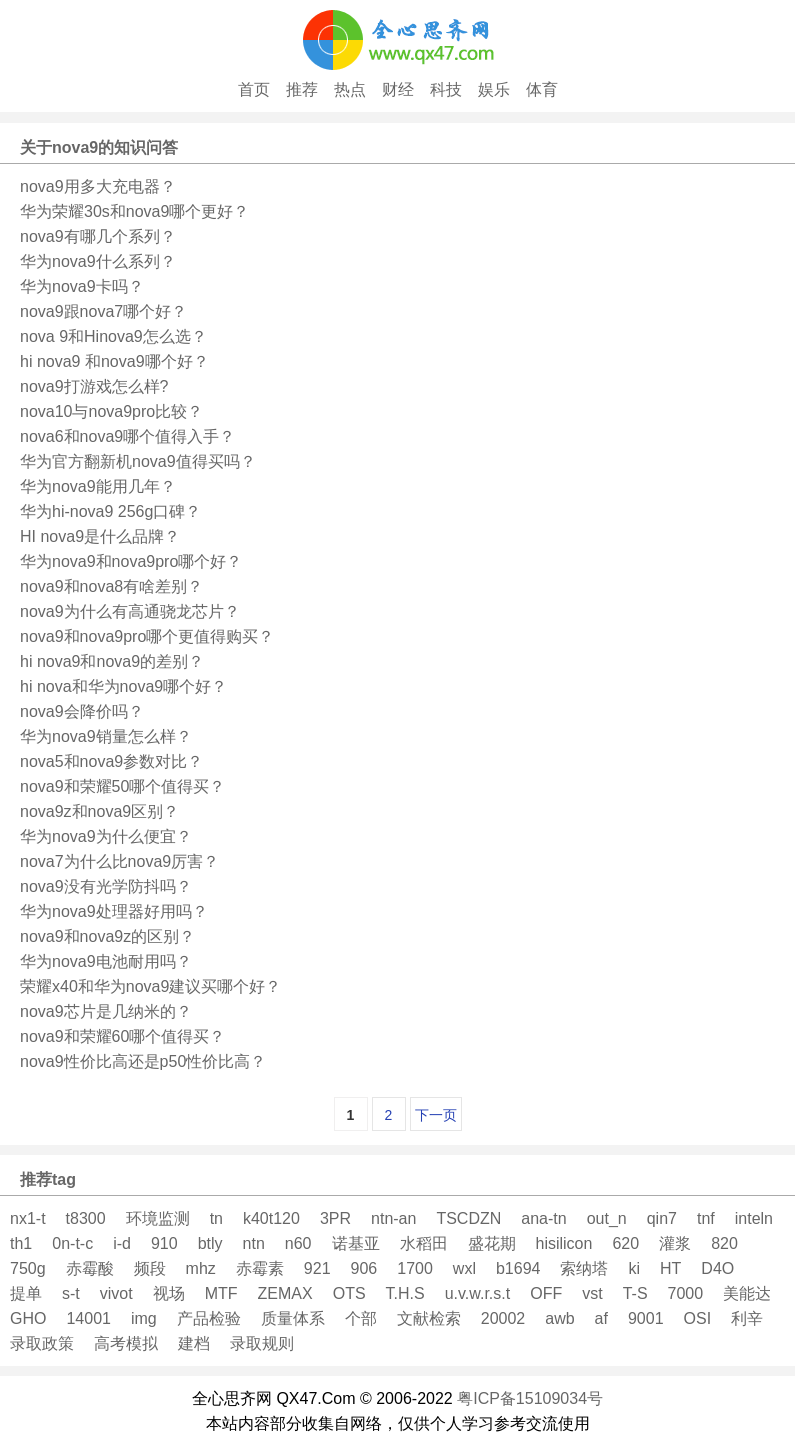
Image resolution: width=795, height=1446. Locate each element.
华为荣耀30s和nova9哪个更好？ (134, 211)
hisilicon (564, 1243)
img (144, 1318)
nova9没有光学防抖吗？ (106, 886)
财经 (398, 89)
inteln (754, 1218)
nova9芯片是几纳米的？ (106, 1011)
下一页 (436, 1115)
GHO (28, 1318)
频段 (150, 1268)
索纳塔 (584, 1268)
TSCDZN (468, 1218)
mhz (201, 1268)
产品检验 (209, 1318)
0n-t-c (72, 1243)
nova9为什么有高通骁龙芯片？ (130, 611)
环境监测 (158, 1218)
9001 (646, 1318)
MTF (221, 1293)
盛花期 (492, 1243)
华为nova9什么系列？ (98, 261)
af (601, 1318)
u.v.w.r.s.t (478, 1293)
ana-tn (543, 1218)
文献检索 (429, 1318)
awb (559, 1318)
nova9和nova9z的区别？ (107, 936)
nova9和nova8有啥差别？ (111, 586)
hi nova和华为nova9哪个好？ (123, 686)
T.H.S (405, 1293)
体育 (542, 89)
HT (670, 1268)
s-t (71, 1293)
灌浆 (675, 1243)
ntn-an (393, 1218)
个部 (361, 1318)
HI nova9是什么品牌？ (100, 536)
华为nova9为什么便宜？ (106, 836)
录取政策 (42, 1343)
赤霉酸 (90, 1268)
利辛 (747, 1318)
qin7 (662, 1218)
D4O (717, 1268)
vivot (116, 1293)
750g (28, 1268)
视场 (169, 1293)
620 (625, 1243)
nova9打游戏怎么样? (94, 386)
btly (210, 1243)
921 (317, 1268)
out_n (607, 1218)
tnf (706, 1218)
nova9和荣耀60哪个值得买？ (122, 1036)
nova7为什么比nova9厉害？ (119, 861)
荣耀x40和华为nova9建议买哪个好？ (150, 986)
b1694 (518, 1268)
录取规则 (262, 1343)
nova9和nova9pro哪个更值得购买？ (147, 636)
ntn (254, 1243)
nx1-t (28, 1218)
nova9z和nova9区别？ (99, 811)
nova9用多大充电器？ (98, 186)
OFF (546, 1293)
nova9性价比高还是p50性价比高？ (143, 1061)
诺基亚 (356, 1243)
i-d (122, 1243)
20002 (503, 1318)
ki (634, 1268)
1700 (415, 1268)
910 (164, 1243)
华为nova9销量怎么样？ (106, 736)
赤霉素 (260, 1268)
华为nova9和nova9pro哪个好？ (131, 561)
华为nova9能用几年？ (98, 486)
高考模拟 (126, 1343)
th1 (21, 1243)
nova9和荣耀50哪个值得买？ (122, 786)
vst (592, 1293)
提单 (26, 1293)
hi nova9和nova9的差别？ (112, 661)
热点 (350, 89)
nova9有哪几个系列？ (98, 236)
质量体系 (293, 1318)
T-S (635, 1293)
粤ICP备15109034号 (530, 1398)
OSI (698, 1318)
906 (364, 1268)
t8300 (86, 1218)
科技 (446, 89)
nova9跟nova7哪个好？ (103, 311)
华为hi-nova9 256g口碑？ (110, 511)
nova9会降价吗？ (82, 711)
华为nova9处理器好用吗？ (114, 911)
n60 (298, 1243)
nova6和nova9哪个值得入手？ (127, 436)
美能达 (747, 1293)
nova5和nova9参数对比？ (111, 761)
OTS (349, 1293)
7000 (686, 1293)
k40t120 (271, 1218)
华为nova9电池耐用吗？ (106, 961)
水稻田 (424, 1243)
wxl (464, 1268)
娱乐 (494, 89)
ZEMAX (285, 1293)
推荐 (302, 89)
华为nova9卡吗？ (82, 286)
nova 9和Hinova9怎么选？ (113, 336)
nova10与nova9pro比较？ (111, 411)
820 (724, 1243)
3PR (335, 1218)
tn (216, 1218)
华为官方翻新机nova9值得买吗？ (138, 461)
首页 (254, 89)
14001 (88, 1318)
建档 (194, 1343)
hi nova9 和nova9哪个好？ (114, 361)
